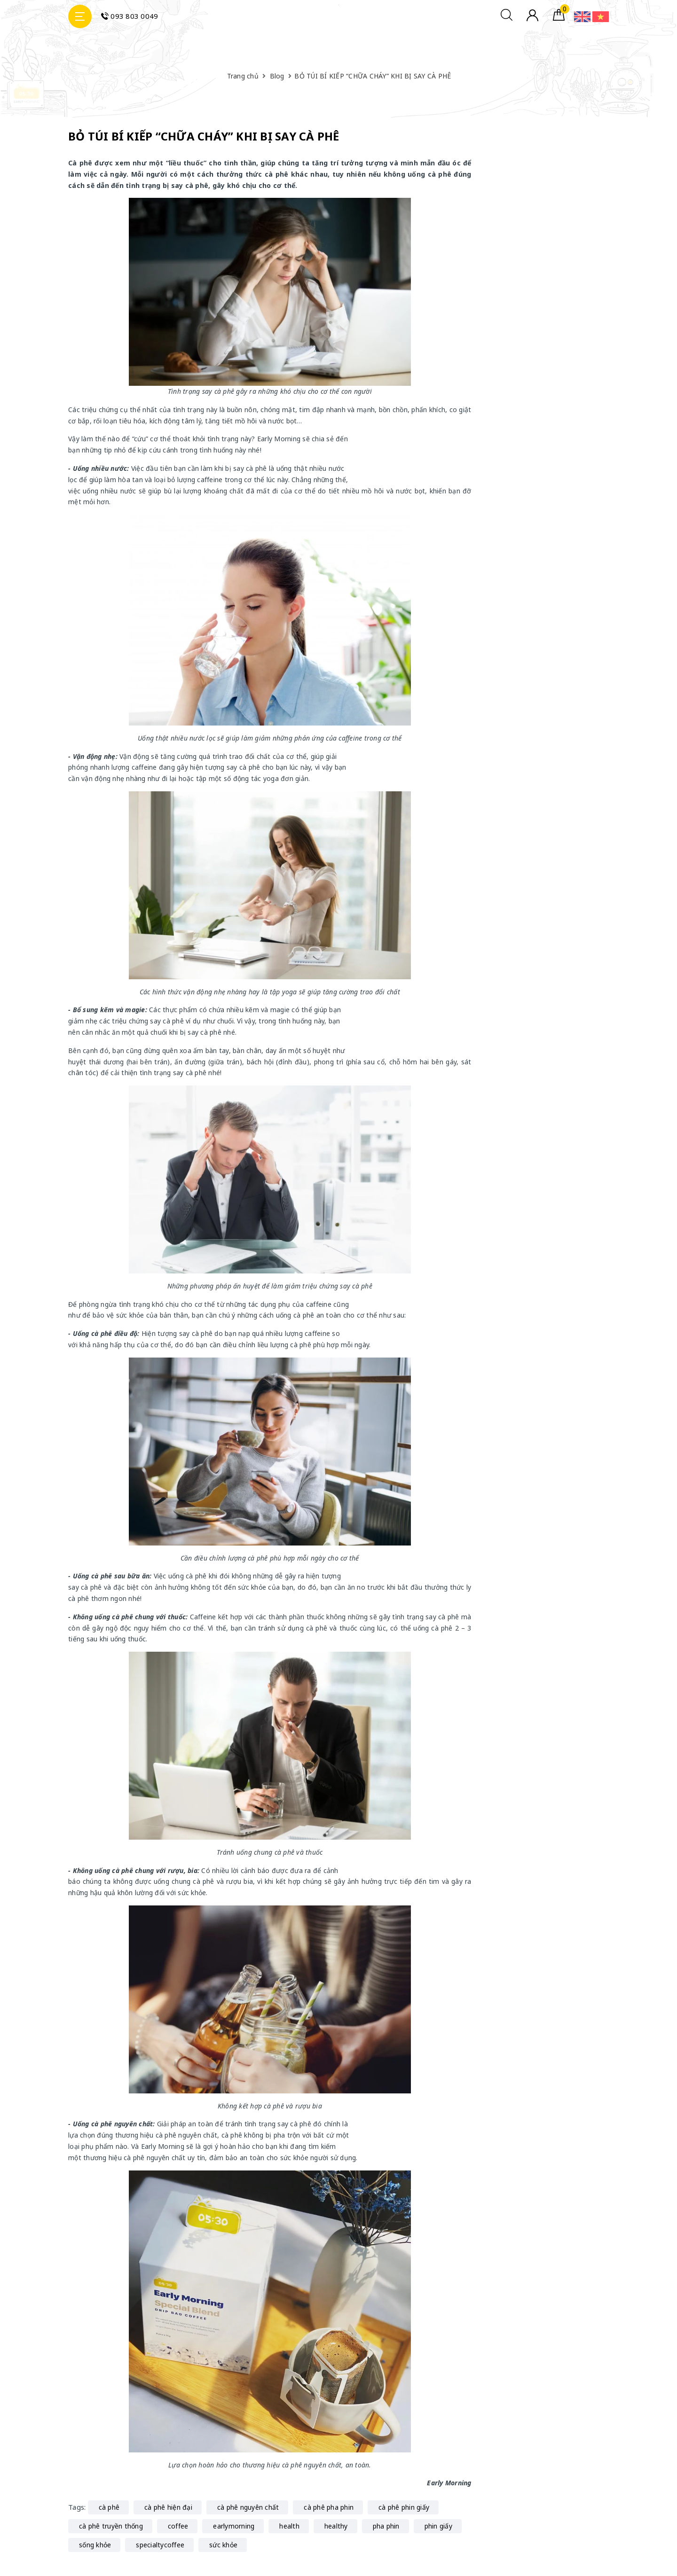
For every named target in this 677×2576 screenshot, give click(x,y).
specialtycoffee (160, 2544)
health (289, 2525)
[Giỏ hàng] (559, 18)
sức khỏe (223, 2544)
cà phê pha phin (329, 2507)
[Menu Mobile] (80, 16)
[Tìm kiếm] (506, 18)
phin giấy (438, 2525)
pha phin (386, 2525)
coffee (178, 2525)
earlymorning (233, 2525)
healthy (336, 2525)
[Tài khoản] (532, 18)
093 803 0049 (129, 16)
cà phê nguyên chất (248, 2507)
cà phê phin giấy (403, 2507)
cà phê (109, 2507)
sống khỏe (95, 2544)
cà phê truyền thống (111, 2525)
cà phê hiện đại (168, 2507)
